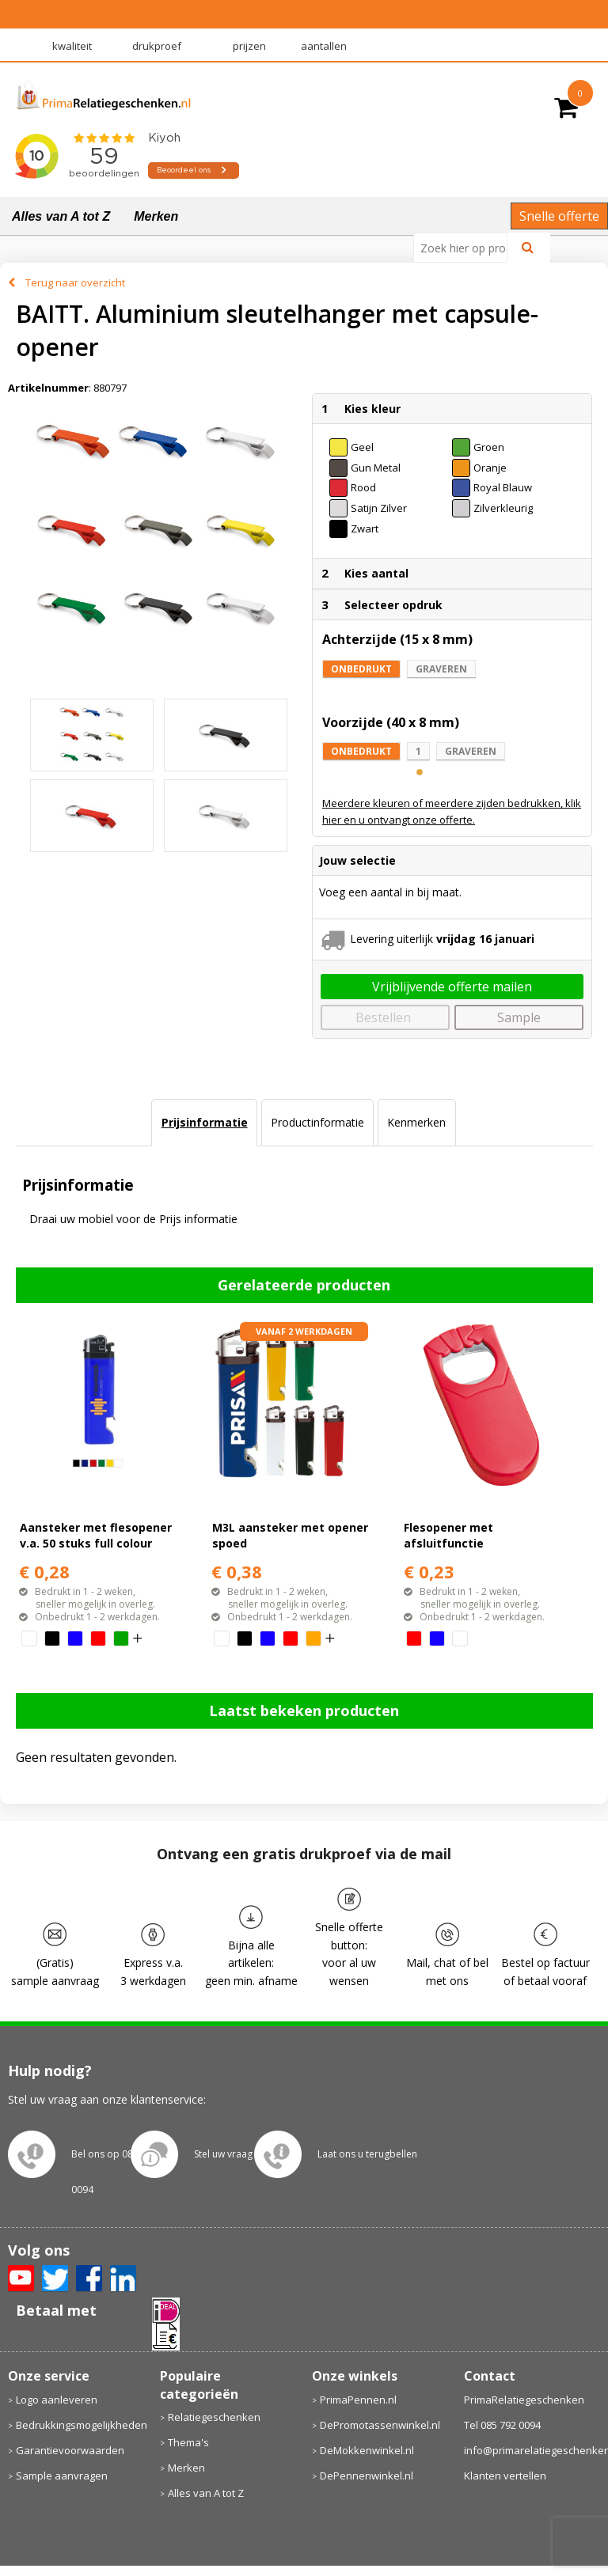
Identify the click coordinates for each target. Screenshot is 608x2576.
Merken (156, 216)
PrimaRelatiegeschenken (524, 2399)
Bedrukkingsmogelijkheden (80, 2425)
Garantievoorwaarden (70, 2450)
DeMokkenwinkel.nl (367, 2450)
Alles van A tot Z (61, 216)
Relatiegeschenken (214, 2417)
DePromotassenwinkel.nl (380, 2425)
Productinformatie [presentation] (317, 1122)
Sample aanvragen (62, 2475)
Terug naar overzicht (75, 282)
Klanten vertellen (505, 2475)
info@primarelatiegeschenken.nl (532, 2450)
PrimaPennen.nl (358, 2399)
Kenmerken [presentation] (416, 1122)
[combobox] (466, 248)
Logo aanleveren (56, 2399)
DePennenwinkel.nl (366, 2475)
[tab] (203, 1122)
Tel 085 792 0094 (502, 2425)
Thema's (188, 2442)
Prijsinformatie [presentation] (205, 1122)
